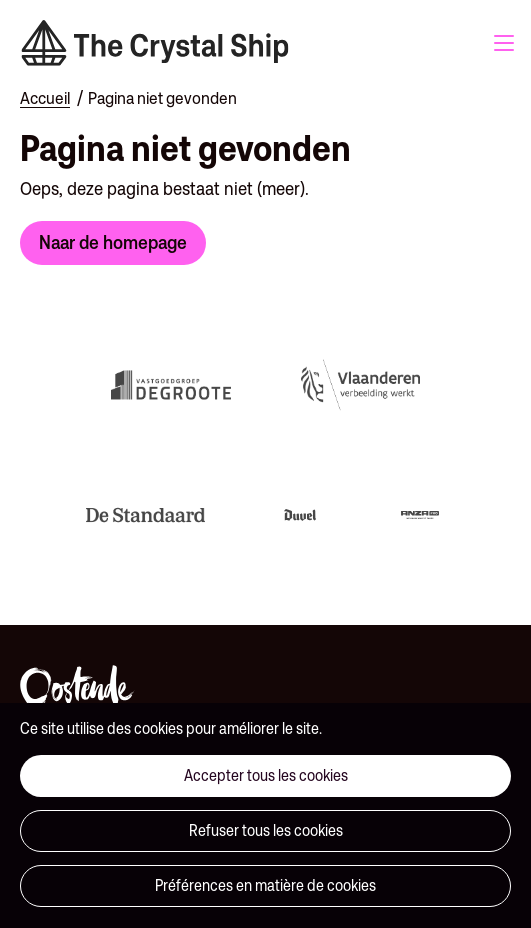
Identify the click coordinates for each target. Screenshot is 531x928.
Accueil (45, 98)
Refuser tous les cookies (266, 830)
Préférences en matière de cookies (265, 885)
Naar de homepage (113, 242)
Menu (504, 43)
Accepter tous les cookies (266, 775)
